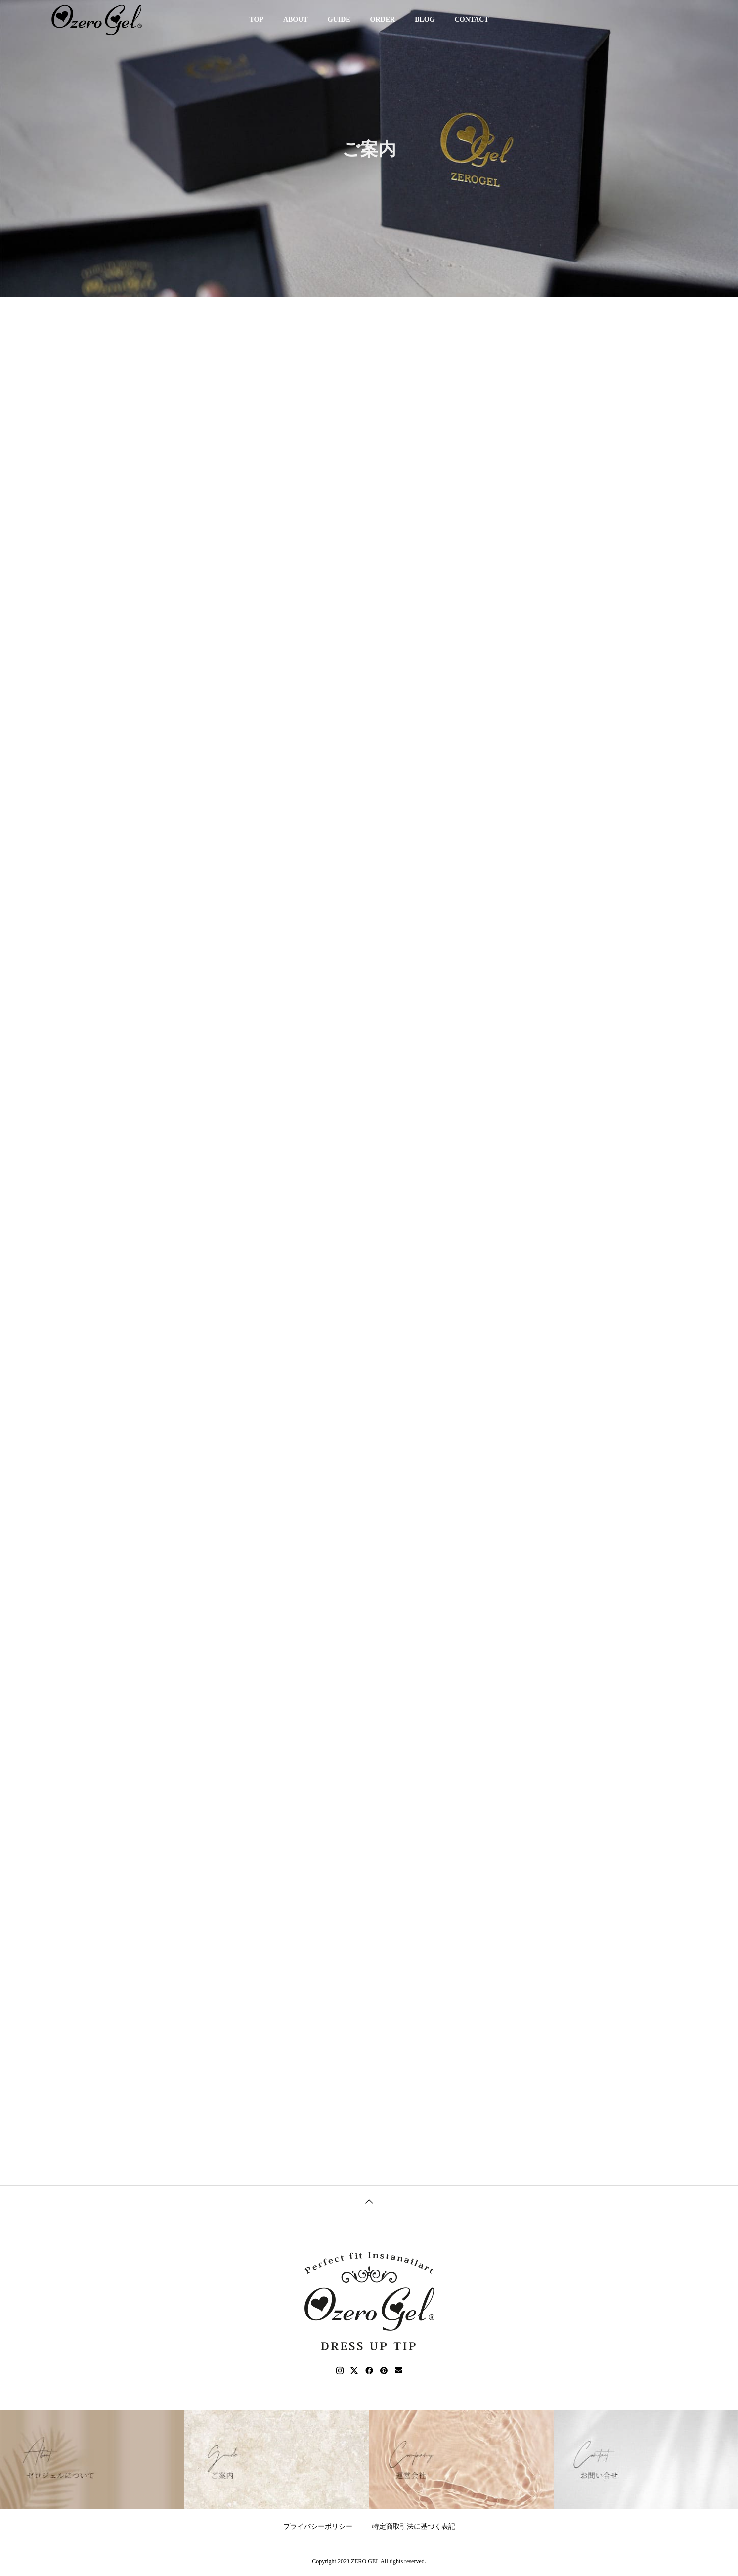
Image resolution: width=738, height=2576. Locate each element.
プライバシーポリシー (317, 2526)
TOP (256, 19)
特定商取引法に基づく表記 (413, 2526)
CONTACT (472, 19)
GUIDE (339, 19)
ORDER (382, 19)
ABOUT (295, 19)
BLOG (424, 19)
